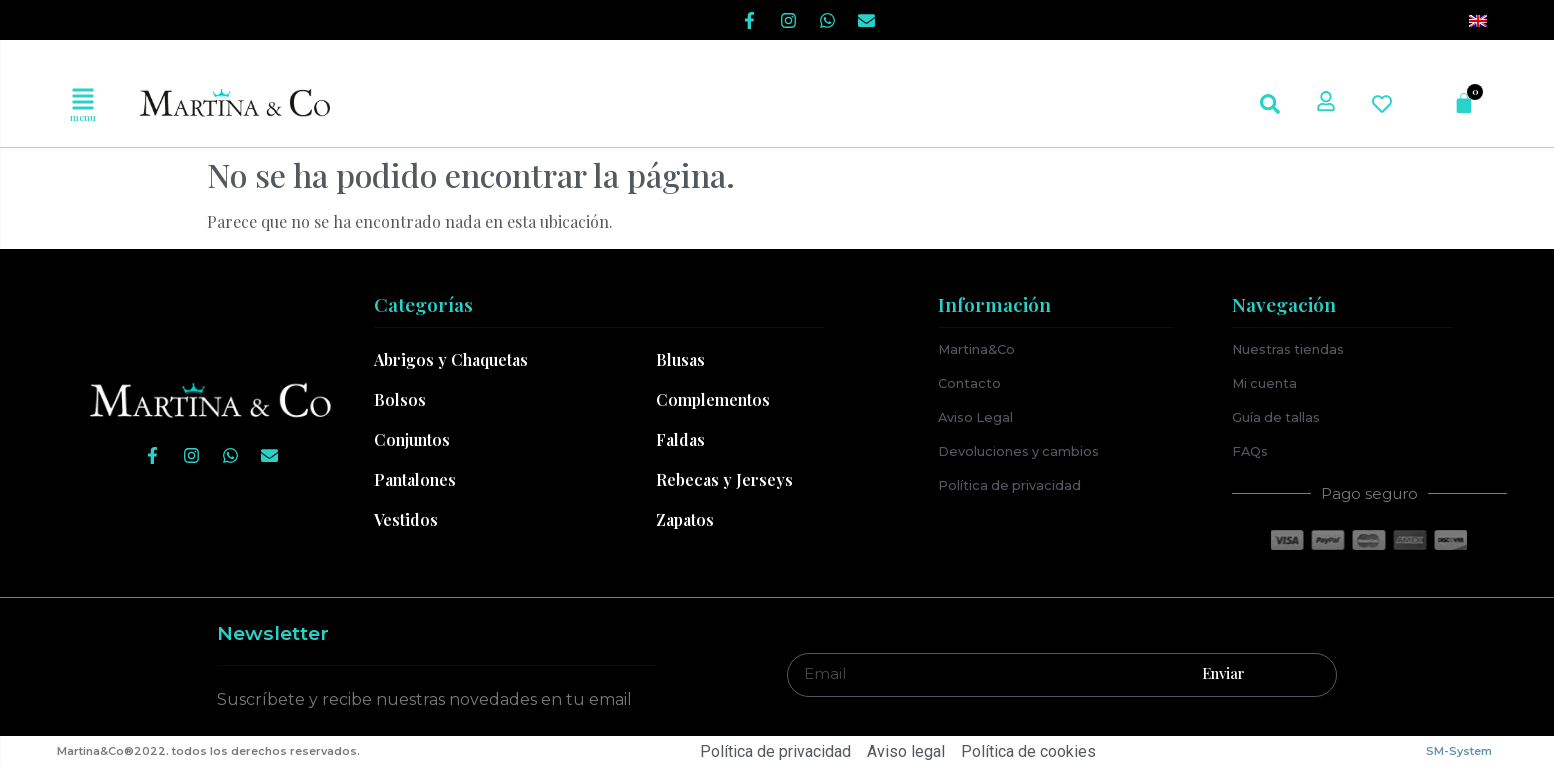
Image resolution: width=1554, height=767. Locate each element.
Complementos (713, 399)
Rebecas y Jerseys (724, 479)
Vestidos (406, 519)
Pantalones (415, 479)
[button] (83, 99)
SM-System (1459, 751)
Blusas (680, 359)
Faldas (680, 439)
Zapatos (685, 519)
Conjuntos (412, 439)
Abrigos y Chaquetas (451, 359)
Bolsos (400, 399)
